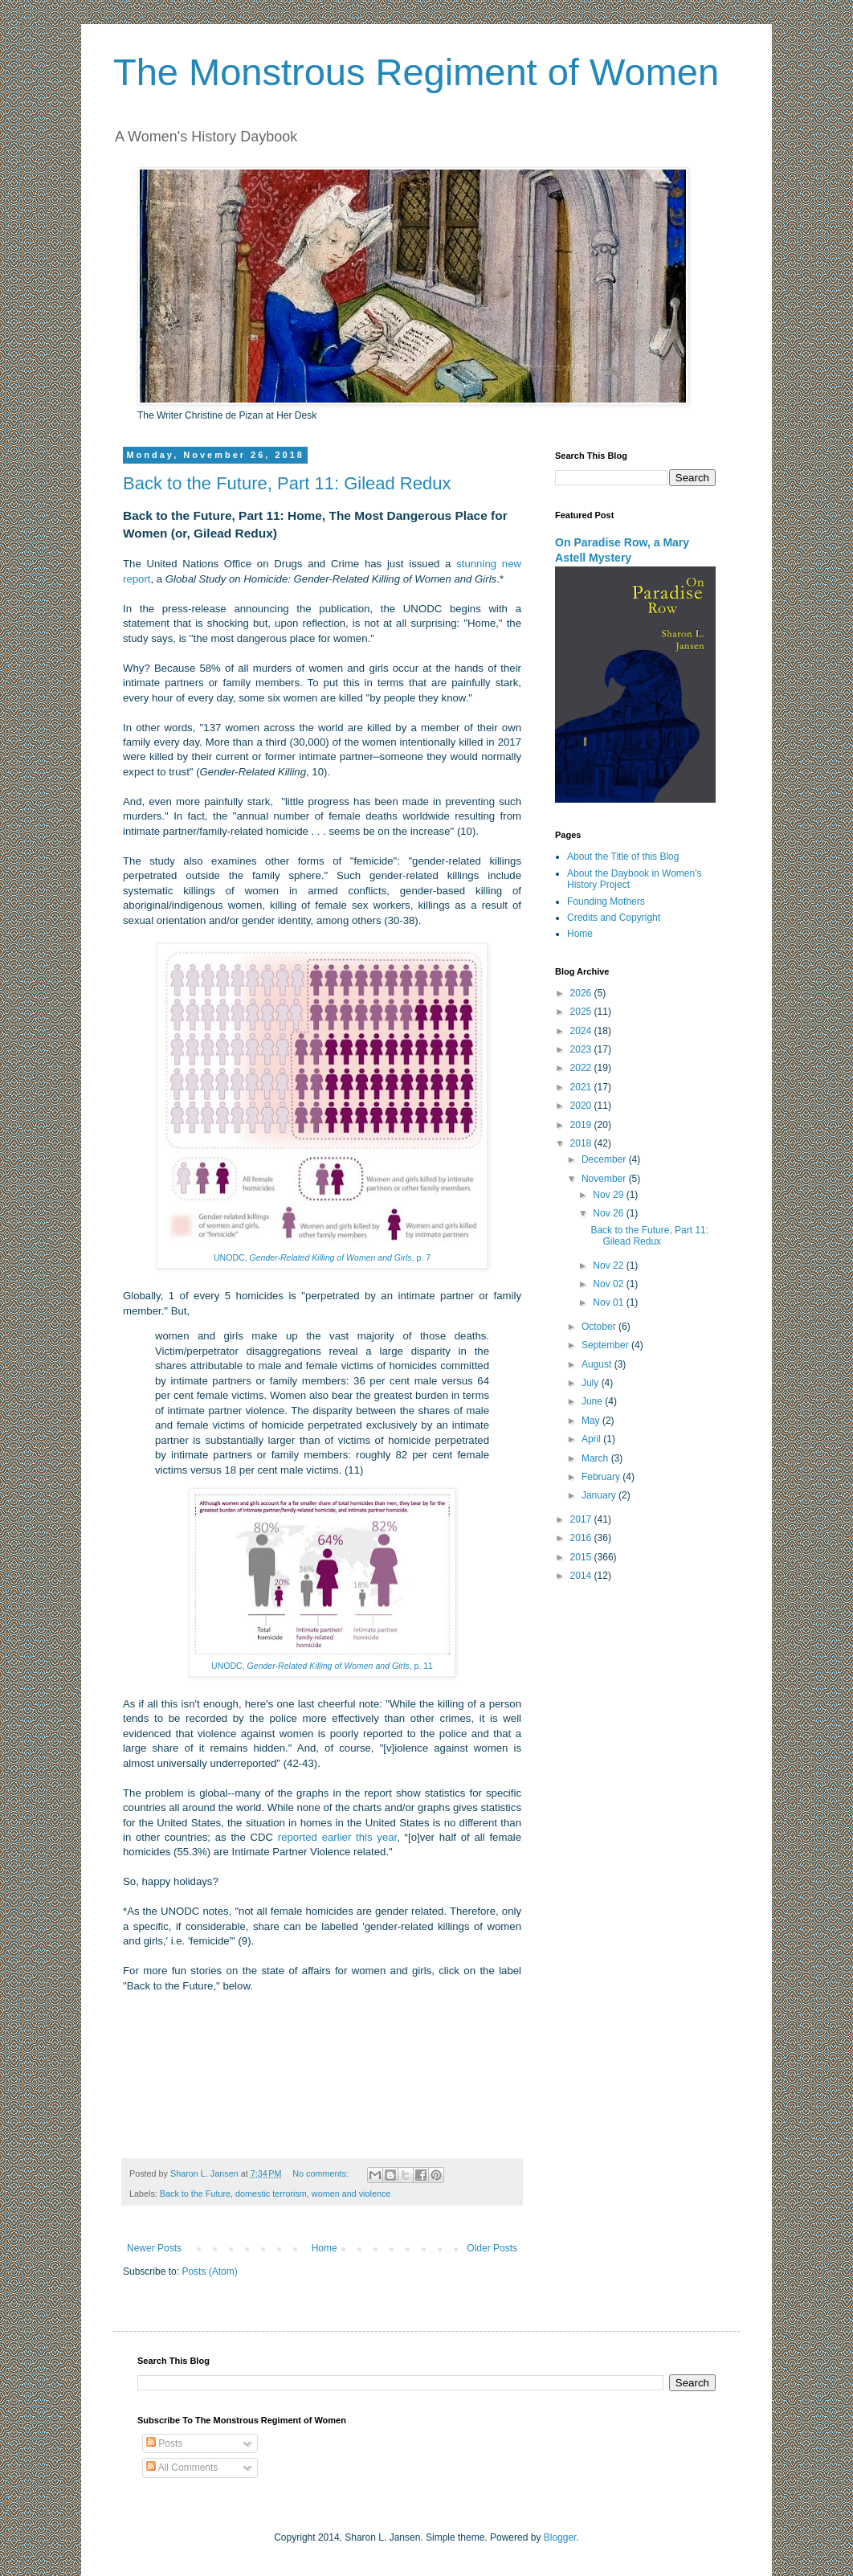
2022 (582, 1067)
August (598, 1364)
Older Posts (492, 2248)
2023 (582, 1049)
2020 (582, 1105)
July (592, 1382)
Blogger (560, 2537)
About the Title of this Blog (623, 856)
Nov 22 (609, 1265)
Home (324, 2248)
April (592, 1439)
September (606, 1345)
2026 (582, 993)
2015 (582, 1557)
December (605, 1159)
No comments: (321, 2173)
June (593, 1401)
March (596, 1458)
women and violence (351, 2193)
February (602, 1476)
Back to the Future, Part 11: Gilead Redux (287, 483)
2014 (582, 1575)
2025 (582, 1011)
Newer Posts (154, 2248)
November (605, 1178)
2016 (582, 1538)
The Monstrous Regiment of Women (416, 72)
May (592, 1420)
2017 (582, 1519)
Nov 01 (609, 1302)
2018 (582, 1143)
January (600, 1495)
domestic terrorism (271, 2193)
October (600, 1326)
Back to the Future (195, 2193)
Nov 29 (609, 1194)
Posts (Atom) (209, 2271)
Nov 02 (609, 1284)
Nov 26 (609, 1213)
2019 (582, 1125)
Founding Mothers (606, 901)
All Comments (182, 2467)
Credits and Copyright (613, 917)
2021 (582, 1087)
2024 (582, 1031)
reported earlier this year (337, 1837)
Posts (164, 2443)
